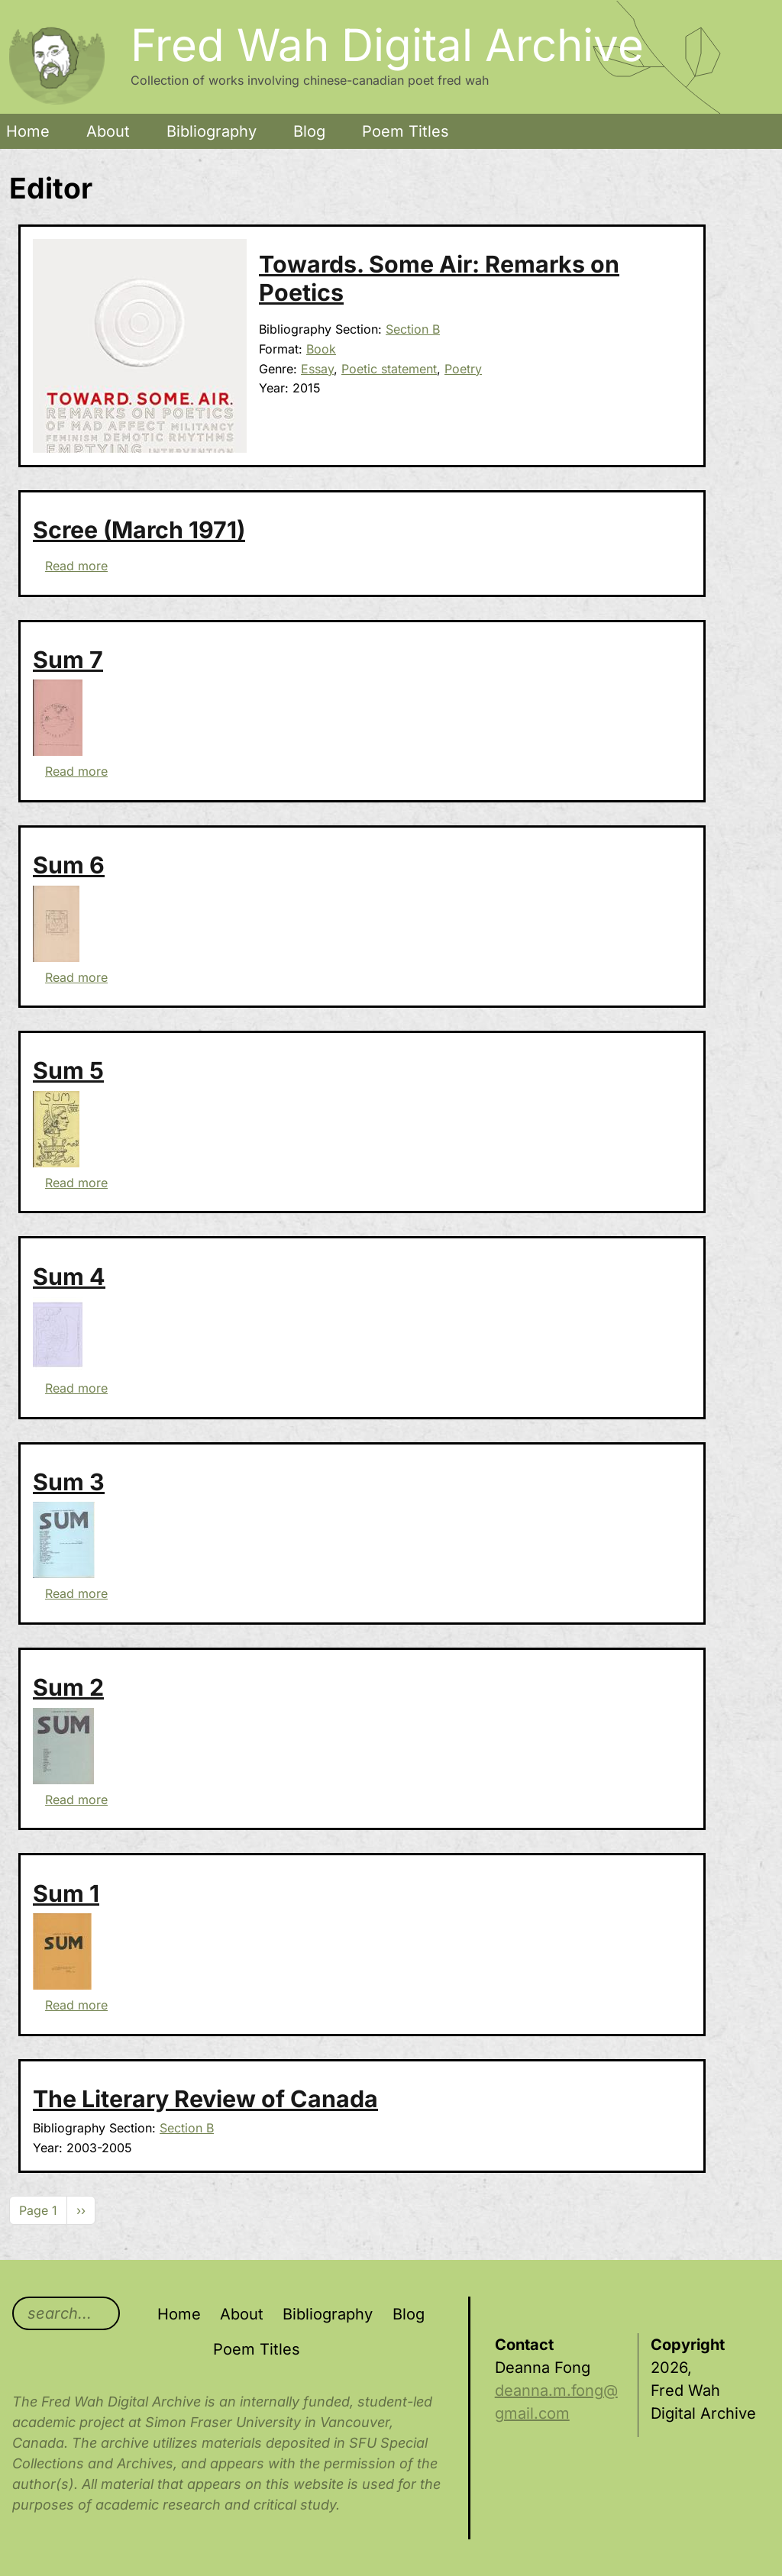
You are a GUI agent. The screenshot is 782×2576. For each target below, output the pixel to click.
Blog (309, 131)
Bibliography (211, 131)
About (108, 131)
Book (321, 349)
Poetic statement (389, 368)
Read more (76, 565)
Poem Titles (405, 131)
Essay (317, 368)
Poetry (463, 368)
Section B (413, 329)
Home (28, 131)
